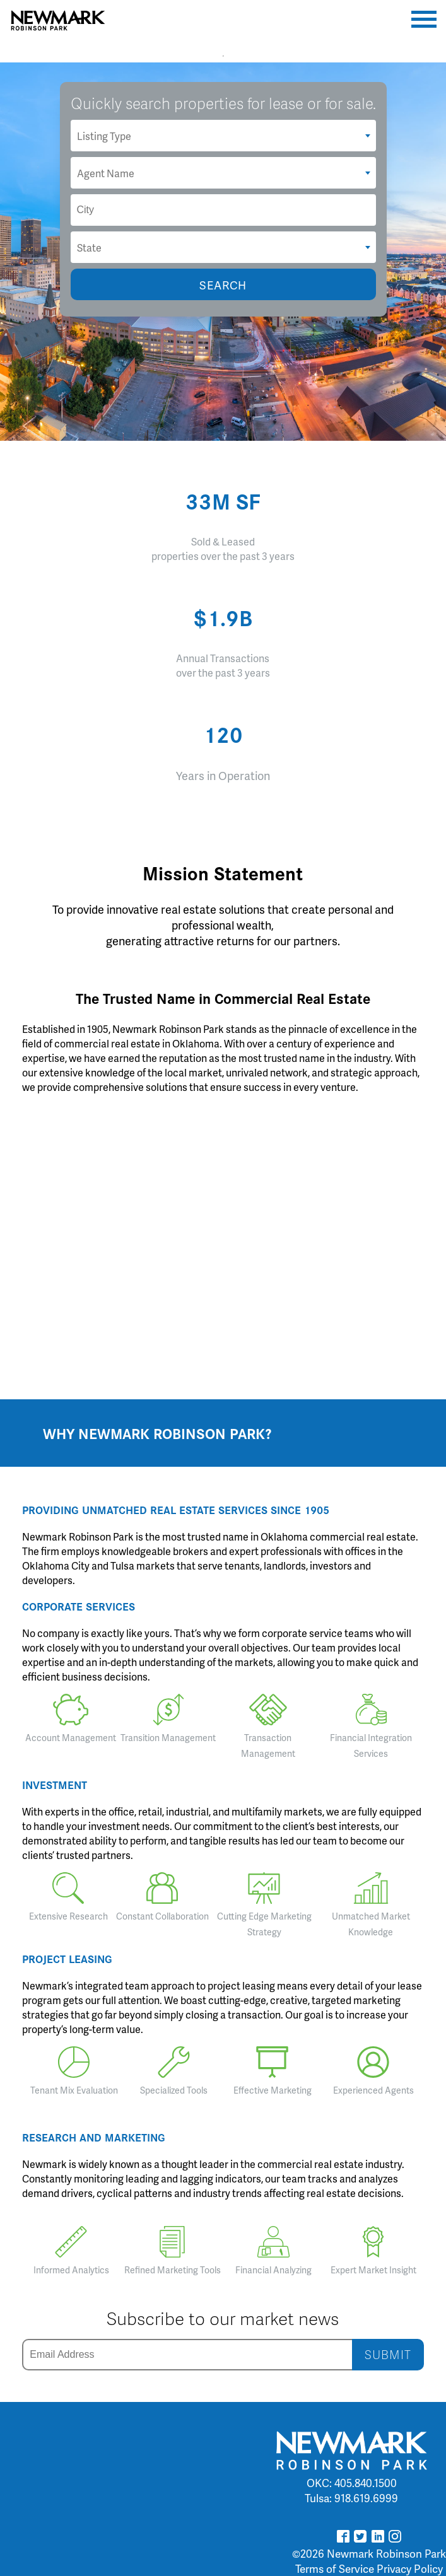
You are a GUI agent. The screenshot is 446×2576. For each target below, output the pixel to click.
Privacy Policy (410, 2568)
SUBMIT (388, 2354)
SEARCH (223, 285)
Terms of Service (334, 2568)
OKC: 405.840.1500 (352, 2482)
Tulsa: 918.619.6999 (351, 2497)
